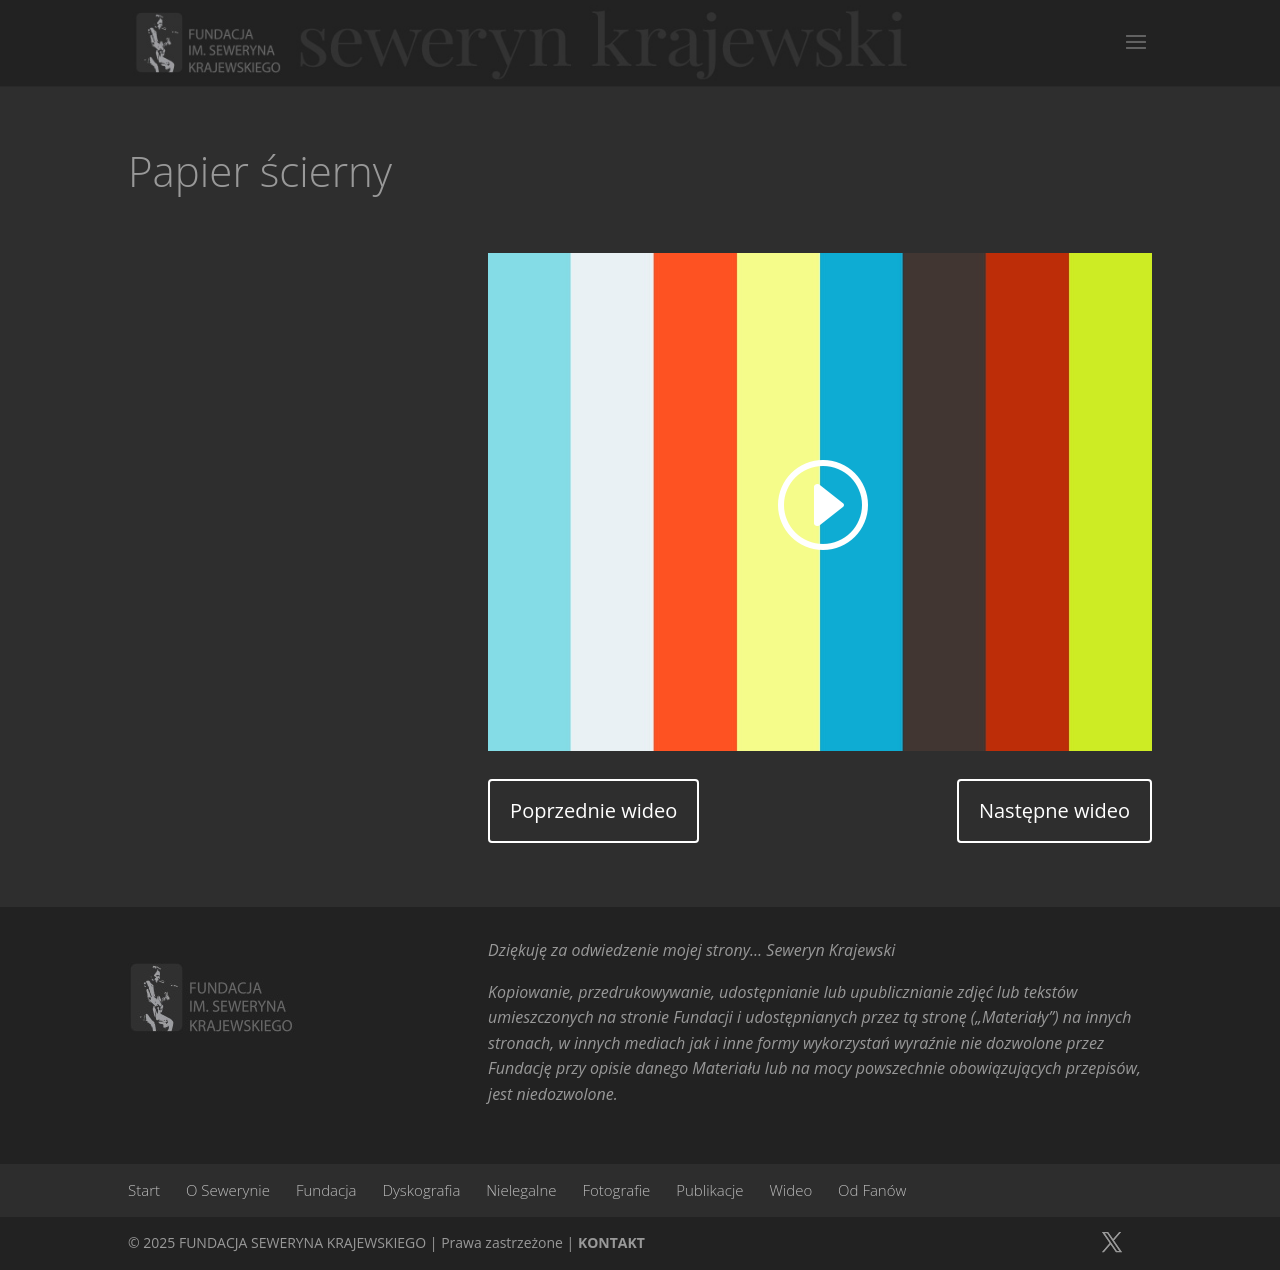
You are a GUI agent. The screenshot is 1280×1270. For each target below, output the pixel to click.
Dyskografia (421, 1190)
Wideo (790, 1190)
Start (144, 1190)
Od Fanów (872, 1190)
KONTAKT (611, 1242)
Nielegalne (521, 1190)
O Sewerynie (228, 1190)
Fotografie (616, 1190)
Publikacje (709, 1190)
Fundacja (326, 1190)
